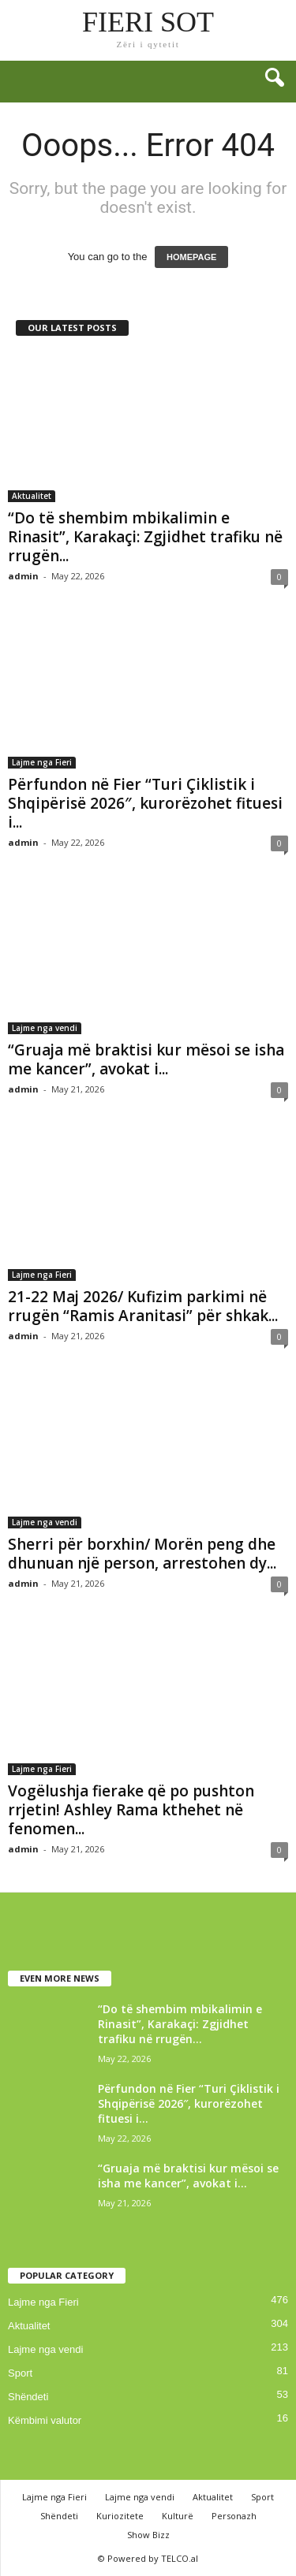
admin (23, 576)
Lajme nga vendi (44, 1027)
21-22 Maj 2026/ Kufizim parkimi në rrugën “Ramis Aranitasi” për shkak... (143, 1306)
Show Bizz (148, 2535)
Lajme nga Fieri (42, 762)
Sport (20, 2373)
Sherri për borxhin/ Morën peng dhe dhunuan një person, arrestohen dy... (142, 1553)
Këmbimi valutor (44, 2420)
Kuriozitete (120, 2516)
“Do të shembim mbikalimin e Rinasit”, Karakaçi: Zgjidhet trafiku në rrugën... (145, 537)
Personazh (234, 2516)
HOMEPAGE (191, 257)
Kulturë (177, 2516)
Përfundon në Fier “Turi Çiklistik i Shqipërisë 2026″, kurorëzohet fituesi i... (145, 803)
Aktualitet (31, 495)
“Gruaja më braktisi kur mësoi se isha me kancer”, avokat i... (146, 1059)
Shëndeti (28, 2397)
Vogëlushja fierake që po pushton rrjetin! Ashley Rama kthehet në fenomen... (131, 1810)
